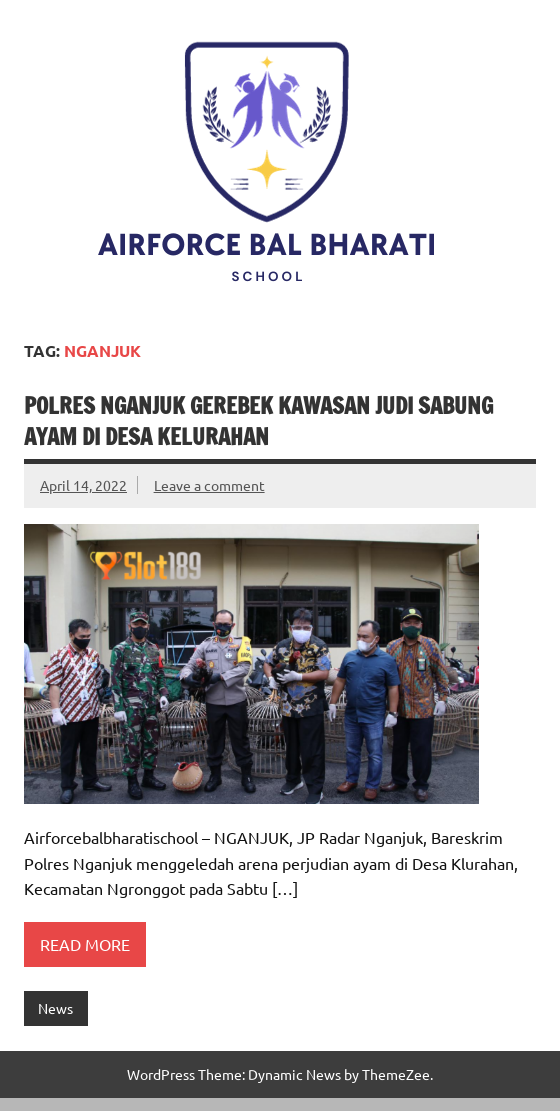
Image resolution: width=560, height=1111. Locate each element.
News (55, 1008)
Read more (85, 944)
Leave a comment (209, 485)
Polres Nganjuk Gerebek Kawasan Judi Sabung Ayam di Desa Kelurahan (258, 421)
